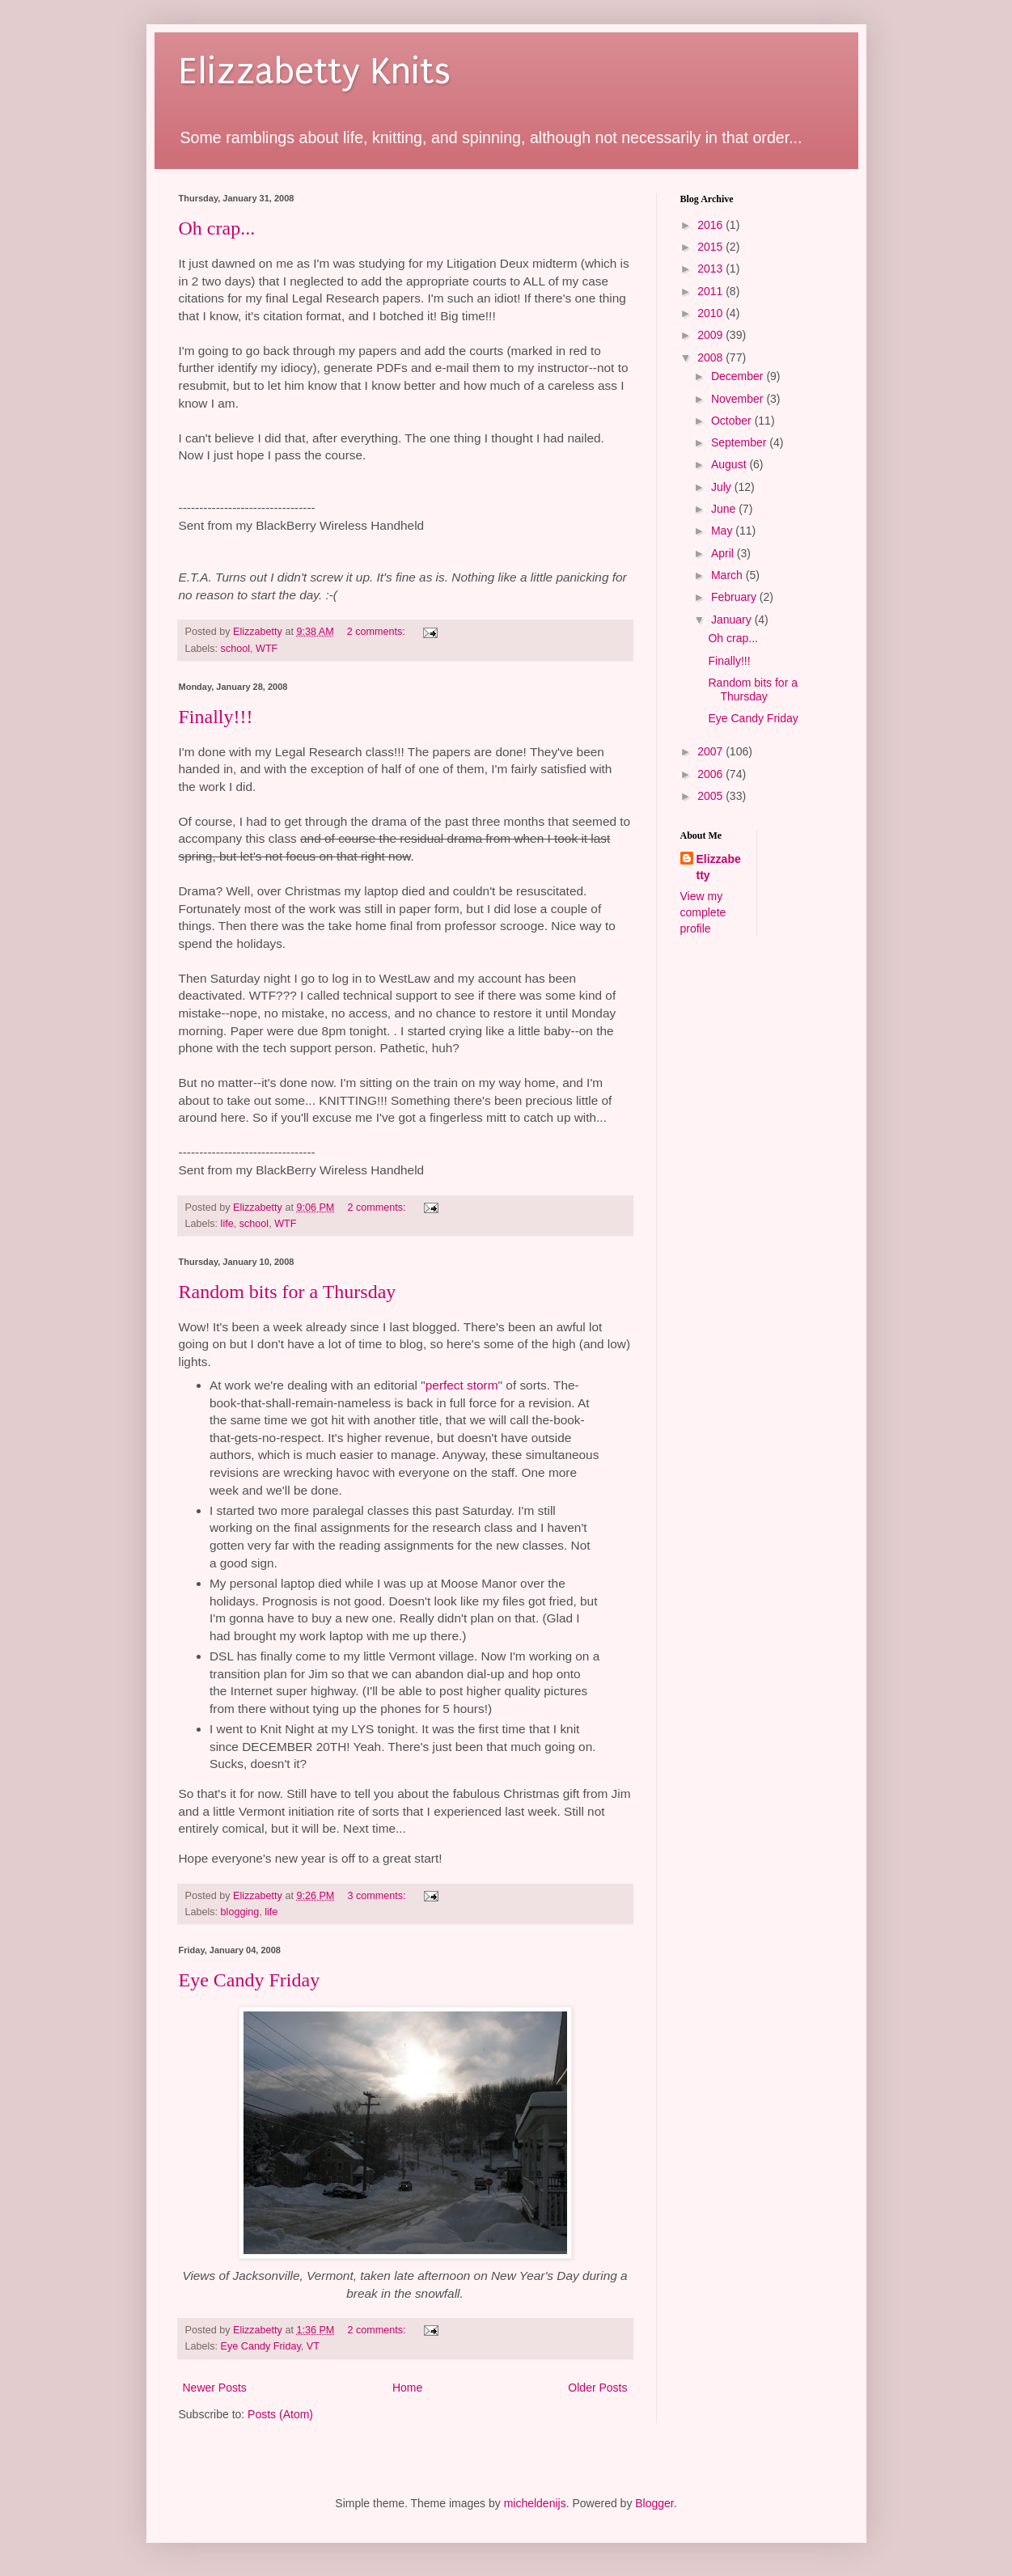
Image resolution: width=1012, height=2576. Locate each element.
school (235, 648)
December (738, 376)
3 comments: (378, 1895)
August (730, 464)
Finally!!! (216, 716)
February (735, 596)
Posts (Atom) (280, 2414)
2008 (711, 357)
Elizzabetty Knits (315, 71)
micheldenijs (535, 2503)
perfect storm (462, 1385)
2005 (711, 795)
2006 (711, 774)
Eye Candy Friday (249, 1979)
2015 (711, 246)
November (738, 398)
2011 (711, 291)
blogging (240, 1912)
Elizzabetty (719, 867)
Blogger (654, 2503)
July (723, 486)
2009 (711, 334)
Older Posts (597, 2387)
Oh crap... (217, 228)
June (725, 508)
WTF (266, 648)
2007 (711, 751)
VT (313, 2346)
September (740, 442)
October (733, 420)
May (723, 530)
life (227, 1223)
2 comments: (378, 631)
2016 (711, 224)
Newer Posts (215, 2387)
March (728, 575)
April (724, 553)
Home (407, 2387)
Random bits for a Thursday (287, 1291)
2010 (711, 313)
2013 (711, 268)
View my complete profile (703, 912)
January (733, 619)
